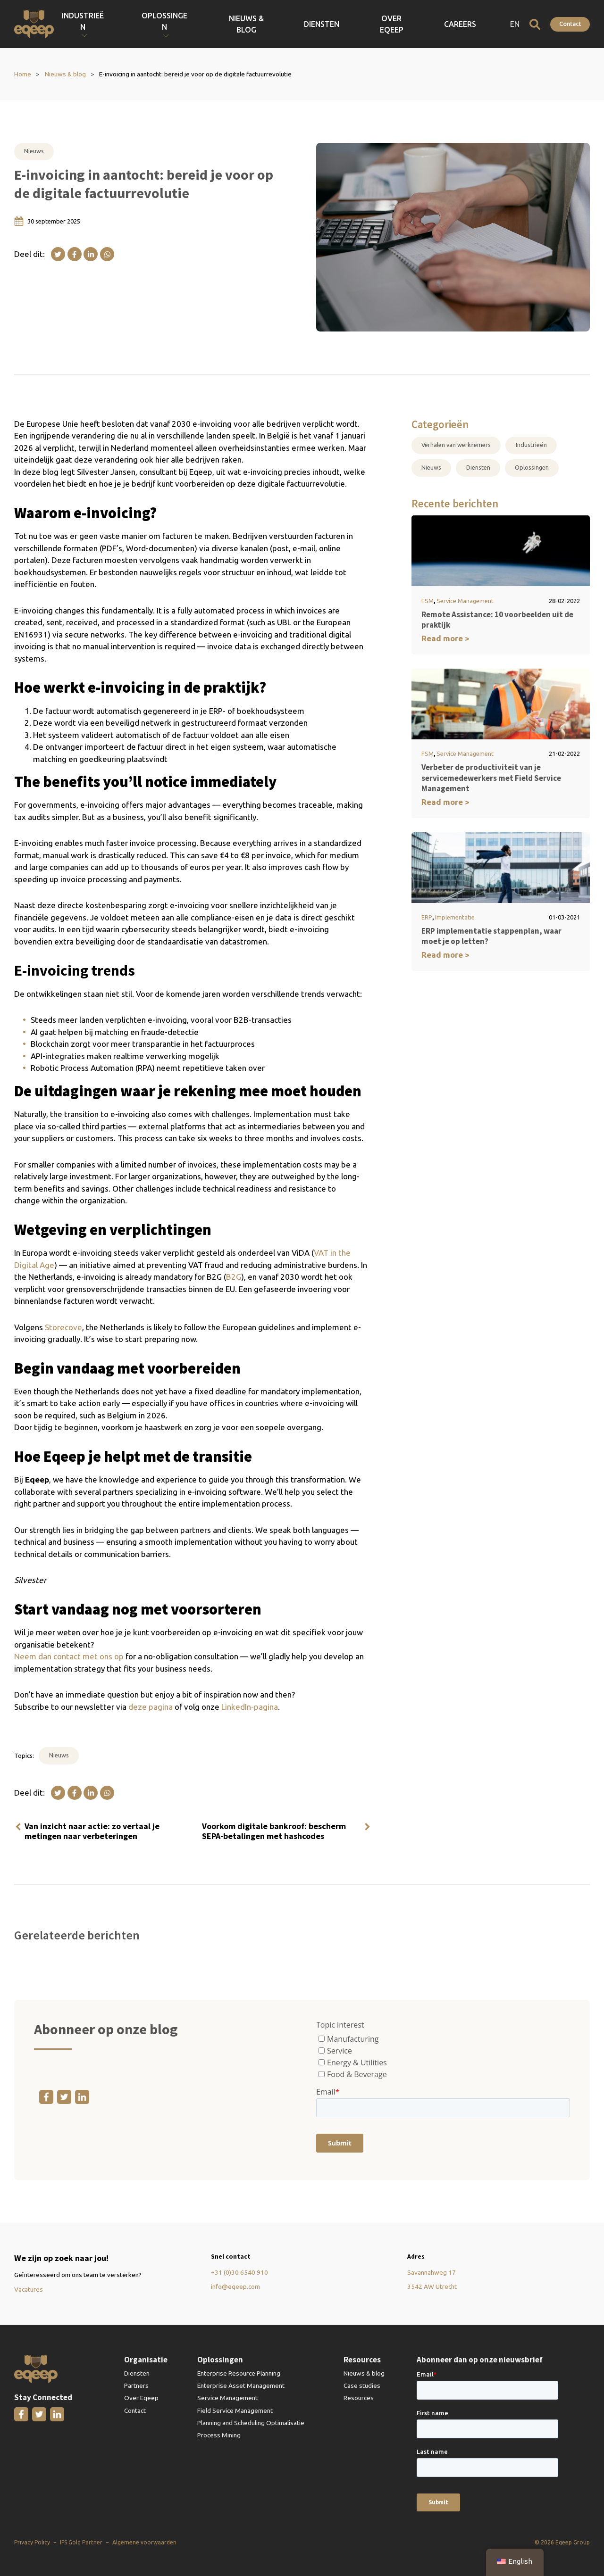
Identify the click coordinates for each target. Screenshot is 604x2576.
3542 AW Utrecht (432, 2286)
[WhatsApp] (107, 254)
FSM (427, 600)
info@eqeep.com (235, 2286)
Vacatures (28, 2289)
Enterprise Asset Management (241, 2385)
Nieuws (34, 151)
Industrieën (531, 444)
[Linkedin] (91, 254)
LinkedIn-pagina (249, 1706)
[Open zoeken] (535, 24)
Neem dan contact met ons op (69, 1656)
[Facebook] (74, 254)
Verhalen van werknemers (456, 444)
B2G (233, 1276)
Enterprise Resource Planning (238, 2373)
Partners (136, 2385)
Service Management (465, 600)
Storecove (63, 1327)
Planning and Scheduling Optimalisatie (250, 2423)
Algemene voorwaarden (144, 2542)
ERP (426, 917)
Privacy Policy (32, 2542)
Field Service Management (235, 2410)
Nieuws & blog (352, 24)
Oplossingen (532, 467)
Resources (359, 2398)
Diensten (399, 24)
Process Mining (219, 2435)
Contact (570, 23)
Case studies (362, 2385)
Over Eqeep (441, 24)
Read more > (445, 638)
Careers (482, 24)
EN (515, 24)
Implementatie (455, 917)
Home (22, 74)
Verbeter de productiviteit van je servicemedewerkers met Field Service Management (491, 777)
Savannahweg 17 (431, 2272)
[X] (58, 254)
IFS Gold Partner (81, 2542)
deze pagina (150, 1706)
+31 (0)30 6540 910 (239, 2272)
